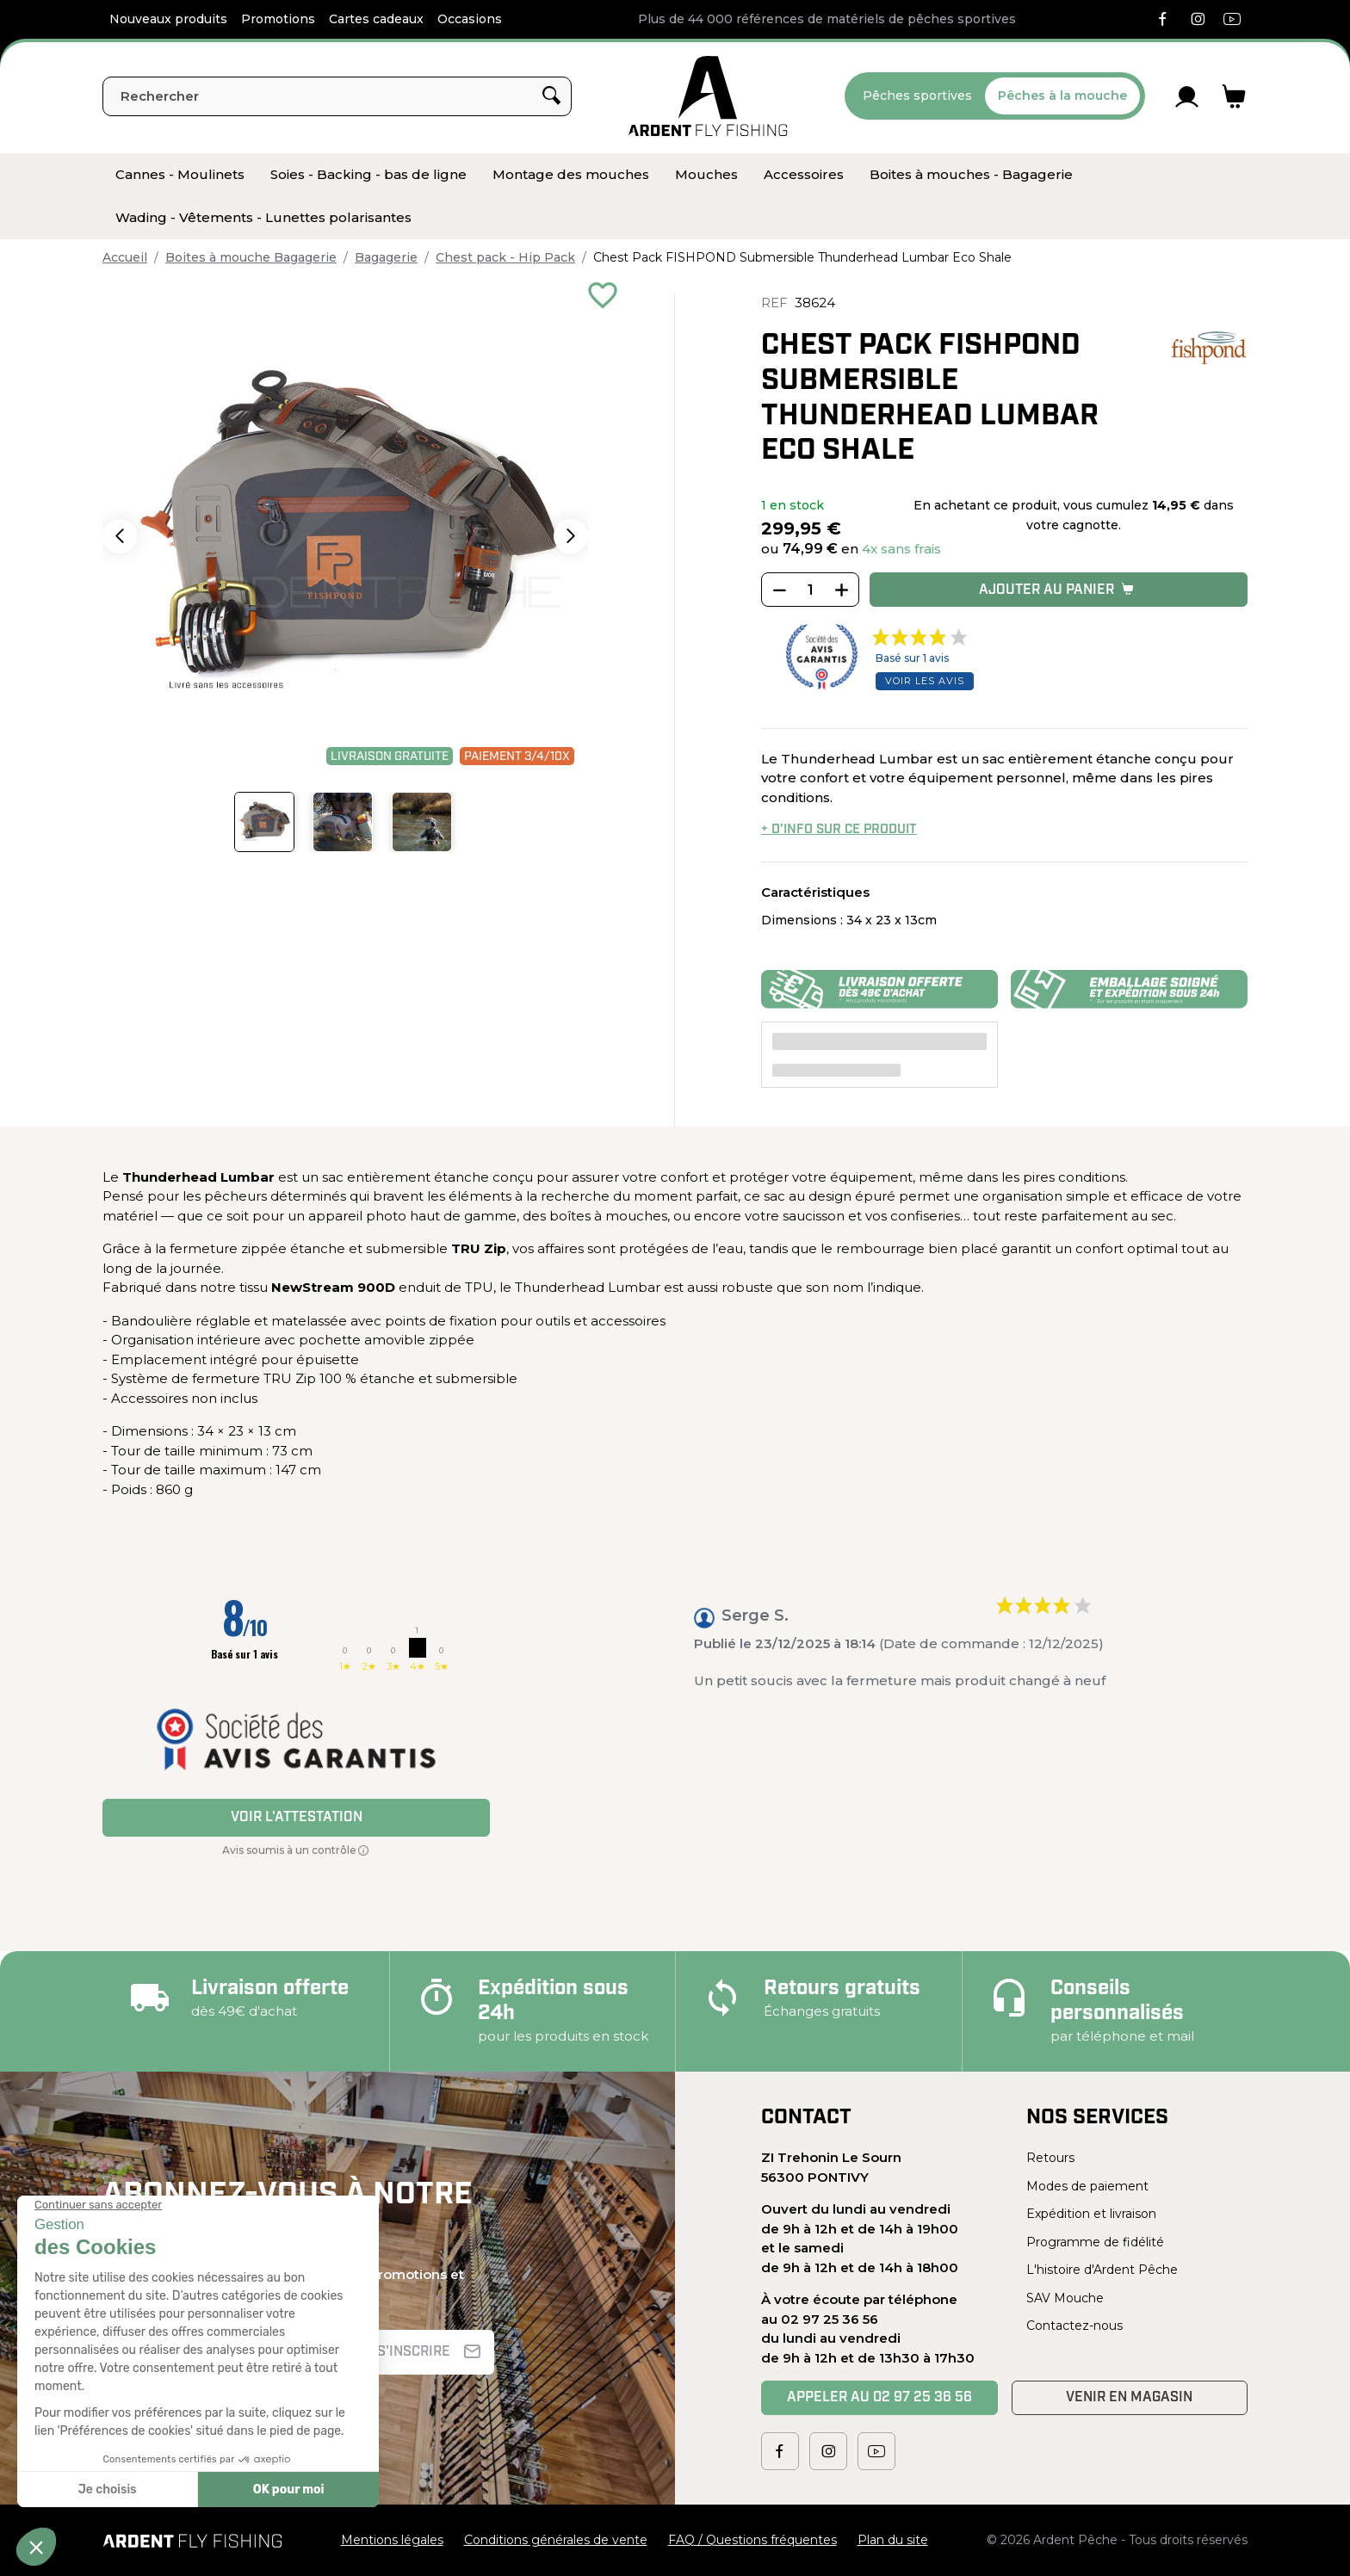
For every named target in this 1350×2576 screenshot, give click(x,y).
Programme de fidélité (1095, 2242)
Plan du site (893, 2540)
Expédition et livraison (1091, 2213)
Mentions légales (392, 2540)
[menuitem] (179, 174)
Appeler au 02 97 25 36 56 (879, 2398)
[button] (119, 536)
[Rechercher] (337, 96)
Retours (1050, 2157)
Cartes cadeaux (376, 19)
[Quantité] (810, 590)
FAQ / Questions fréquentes (752, 2540)
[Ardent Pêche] (708, 96)
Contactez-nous (1074, 2325)
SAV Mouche (1065, 2298)
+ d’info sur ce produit (839, 830)
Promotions (278, 19)
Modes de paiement (1087, 2186)
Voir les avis (924, 681)
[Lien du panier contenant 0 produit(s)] (1234, 96)
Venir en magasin (1129, 2398)
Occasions (469, 19)
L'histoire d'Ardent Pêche (1102, 2269)
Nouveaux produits (168, 19)
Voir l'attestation (296, 1818)
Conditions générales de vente (555, 2540)
